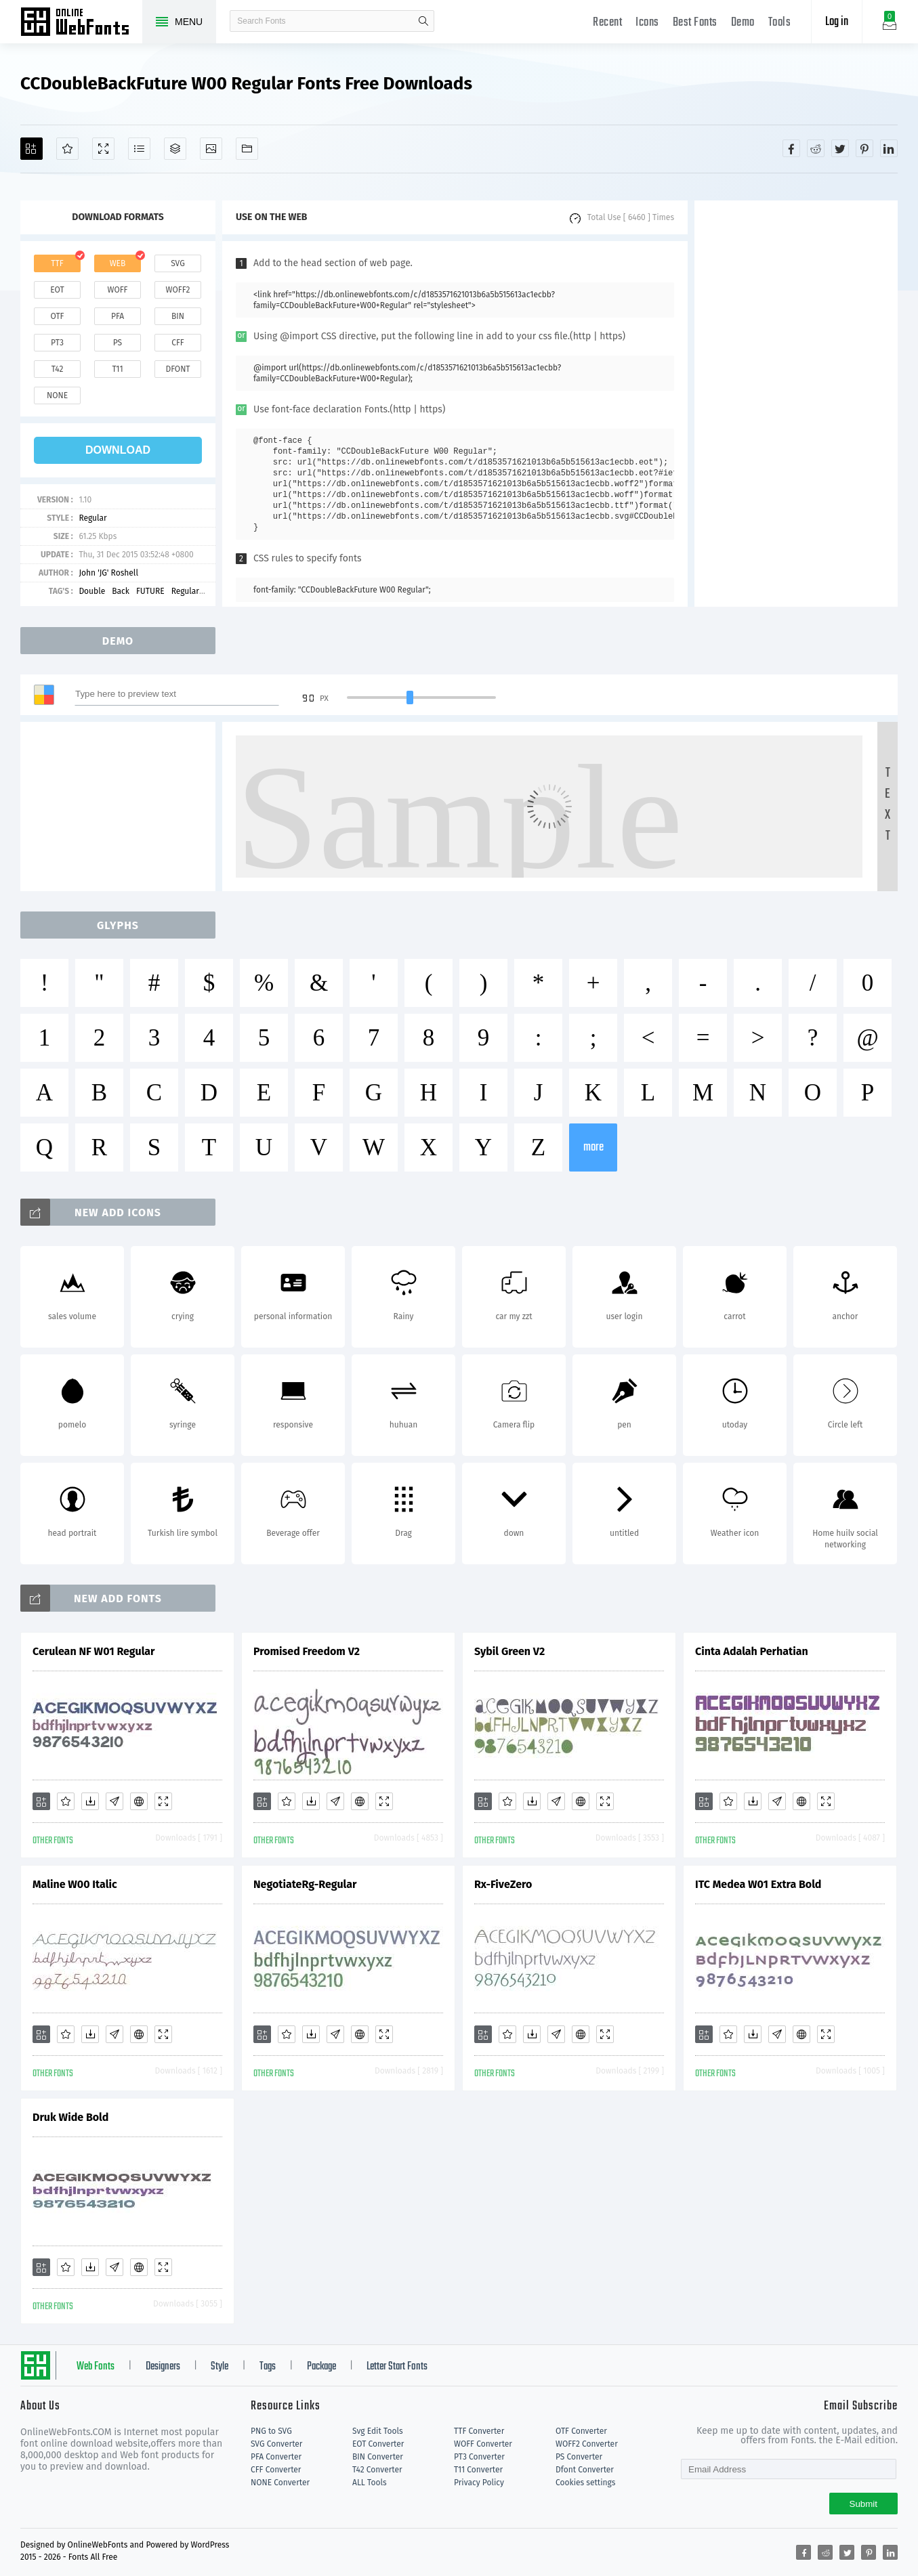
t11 (117, 369)
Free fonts (81, 23)
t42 (57, 369)
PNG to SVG (271, 2431)
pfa (117, 316)
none (57, 395)
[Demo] (103, 148)
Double (92, 591)
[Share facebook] (791, 148)
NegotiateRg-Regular (304, 1884)
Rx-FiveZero (503, 1884)
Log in (836, 22)
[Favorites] (67, 148)
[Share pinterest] (864, 148)
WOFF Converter (483, 2444)
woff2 (178, 290)
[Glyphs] (139, 148)
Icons (647, 23)
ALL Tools (369, 2482)
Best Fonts (695, 23)
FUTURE (150, 591)
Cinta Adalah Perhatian (751, 1651)
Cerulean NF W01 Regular (94, 1651)
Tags (267, 2367)
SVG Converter (276, 2444)
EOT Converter (378, 2444)
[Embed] (139, 1801)
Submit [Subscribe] (863, 2504)
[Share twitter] (840, 148)
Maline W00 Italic (75, 1884)
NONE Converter (280, 2482)
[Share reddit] (816, 148)
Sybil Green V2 (509, 1651)
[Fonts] (247, 148)
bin (177, 316)
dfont (177, 369)
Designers (163, 2367)
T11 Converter (478, 2469)
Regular (92, 518)
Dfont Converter (585, 2469)
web (118, 263)
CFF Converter (276, 2469)
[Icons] (211, 148)
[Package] (175, 148)
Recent (607, 23)
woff (117, 290)
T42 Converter (377, 2469)
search (423, 21)
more (593, 1147)
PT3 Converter (479, 2457)
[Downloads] (90, 1801)
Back (120, 591)
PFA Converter (276, 2457)
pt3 (57, 342)
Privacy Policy (479, 2482)
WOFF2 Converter (587, 2444)
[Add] (31, 148)
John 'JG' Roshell (108, 573)
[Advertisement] (796, 403)
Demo (743, 23)
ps (117, 342)
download (117, 450)
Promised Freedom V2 (306, 1651)
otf (57, 316)
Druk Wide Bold (70, 2117)
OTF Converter (581, 2431)
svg (177, 263)
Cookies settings (585, 2482)
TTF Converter (479, 2431)
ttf (57, 263)
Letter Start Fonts (397, 2367)
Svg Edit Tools (377, 2431)
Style (219, 2367)
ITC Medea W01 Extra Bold (758, 1884)
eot (57, 290)
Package (321, 2367)
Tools (779, 23)
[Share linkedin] (889, 148)
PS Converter (579, 2457)
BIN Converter (377, 2457)
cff (177, 342)
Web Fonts (95, 2367)
